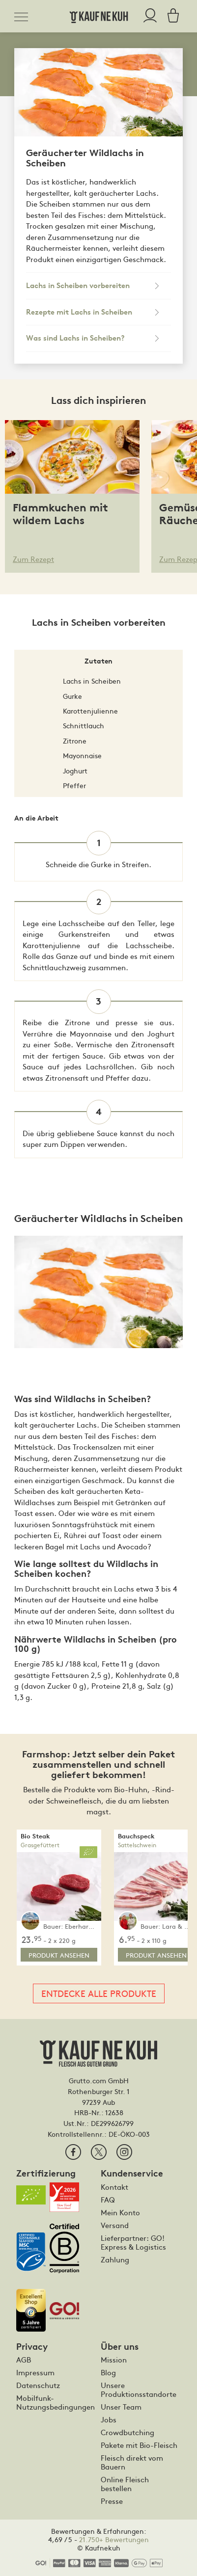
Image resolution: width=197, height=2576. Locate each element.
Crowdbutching (127, 2432)
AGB (23, 2359)
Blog (108, 2372)
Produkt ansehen (58, 1955)
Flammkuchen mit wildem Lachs (60, 514)
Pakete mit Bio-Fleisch (139, 2445)
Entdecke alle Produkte (98, 1993)
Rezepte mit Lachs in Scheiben (79, 312)
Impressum (35, 2372)
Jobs (108, 2419)
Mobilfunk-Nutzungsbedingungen (55, 2402)
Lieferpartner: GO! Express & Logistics (133, 2242)
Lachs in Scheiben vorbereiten (78, 285)
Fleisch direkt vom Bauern (132, 2462)
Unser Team (121, 2406)
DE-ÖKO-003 (129, 2134)
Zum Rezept (33, 559)
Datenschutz (38, 2385)
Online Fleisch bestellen (125, 2484)
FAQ (108, 2199)
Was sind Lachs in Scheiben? (75, 338)
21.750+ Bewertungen (114, 2539)
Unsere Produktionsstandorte (138, 2389)
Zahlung (115, 2259)
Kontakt (114, 2186)
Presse (112, 2500)
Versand (115, 2225)
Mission (114, 2359)
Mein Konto (120, 2212)
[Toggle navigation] (24, 15)
